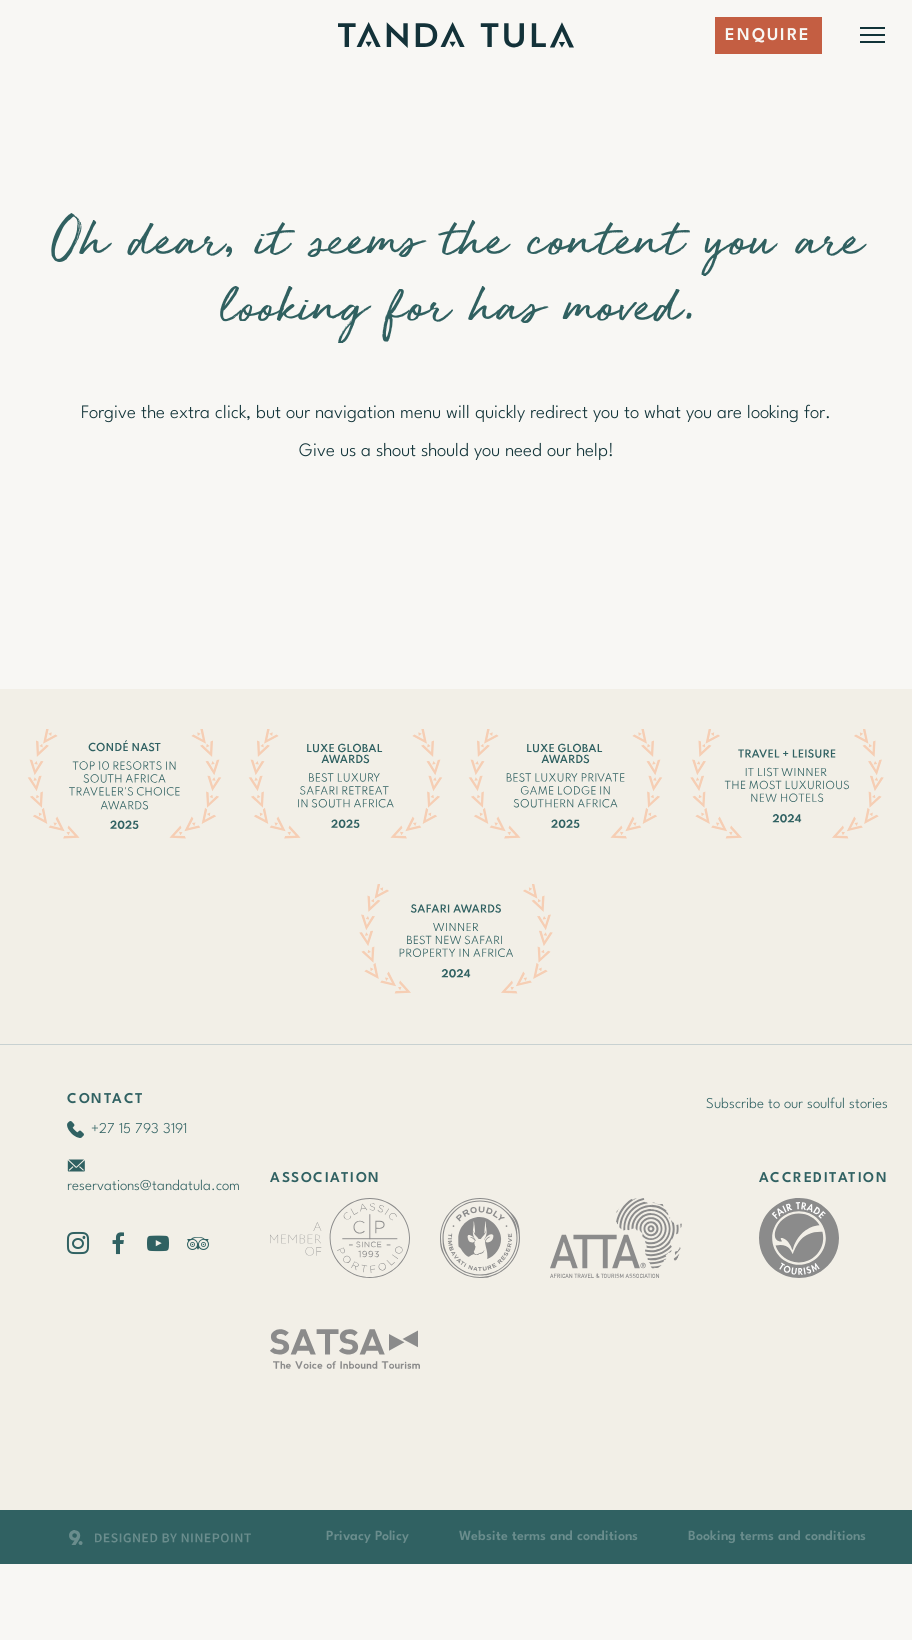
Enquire (768, 35)
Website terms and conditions (548, 1536)
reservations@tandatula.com (153, 1186)
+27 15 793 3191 (139, 1129)
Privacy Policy (367, 1536)
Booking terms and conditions (777, 1536)
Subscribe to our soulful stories (797, 1104)
